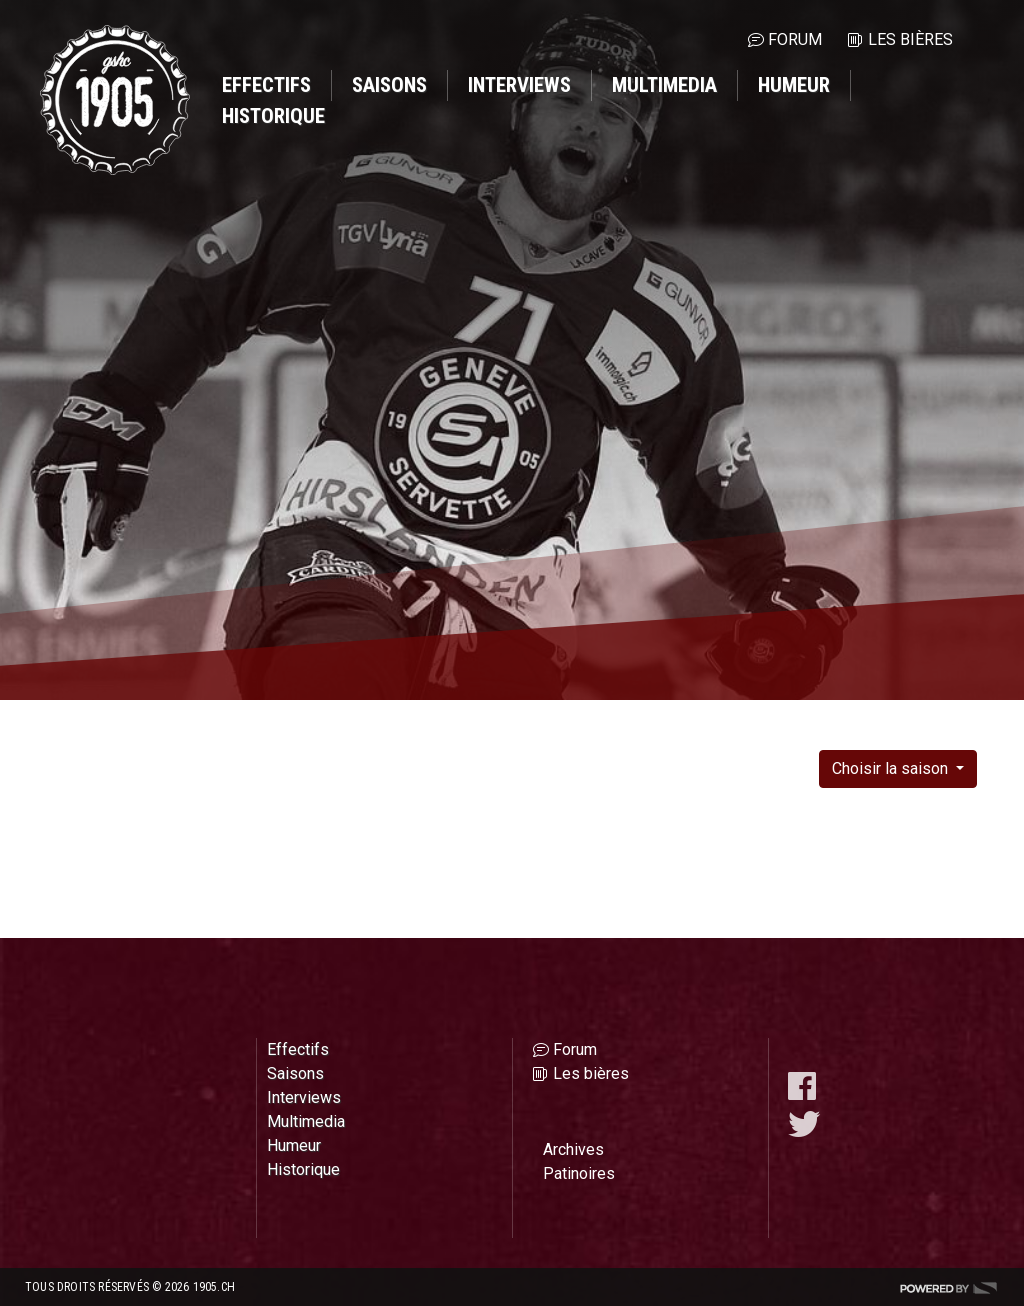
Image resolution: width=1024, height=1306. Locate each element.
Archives (573, 1149)
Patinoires (579, 1173)
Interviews (519, 85)
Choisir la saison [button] (892, 768)
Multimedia (664, 85)
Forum (795, 39)
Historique (273, 116)
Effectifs (266, 85)
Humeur (794, 85)
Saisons (389, 85)
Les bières (910, 39)
